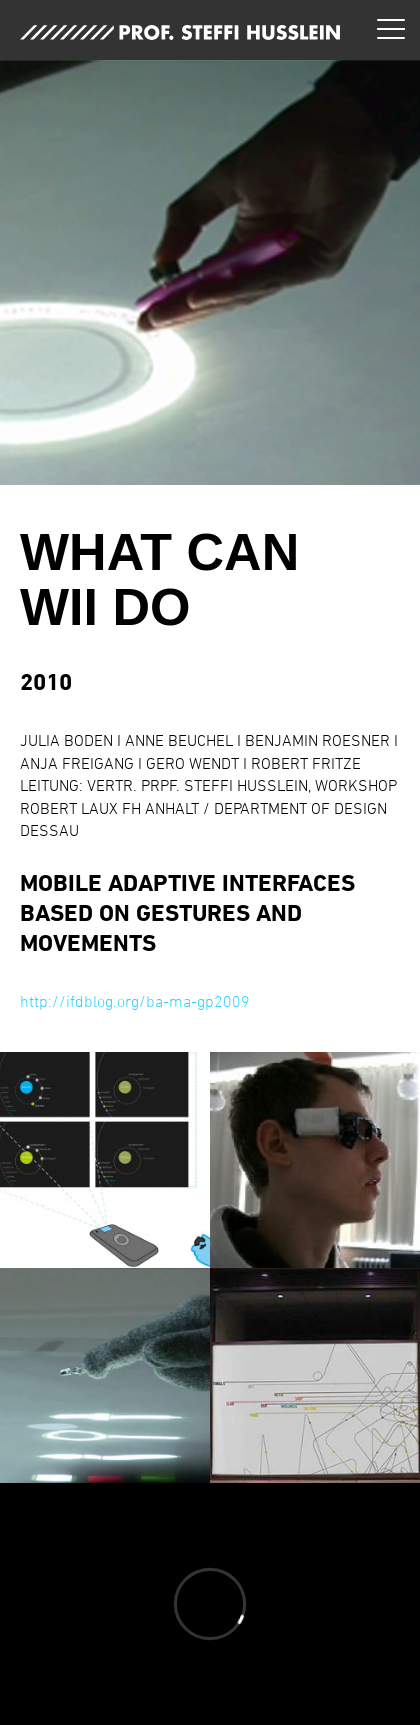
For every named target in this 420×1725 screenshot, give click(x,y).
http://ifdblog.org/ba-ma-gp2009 (135, 1001)
